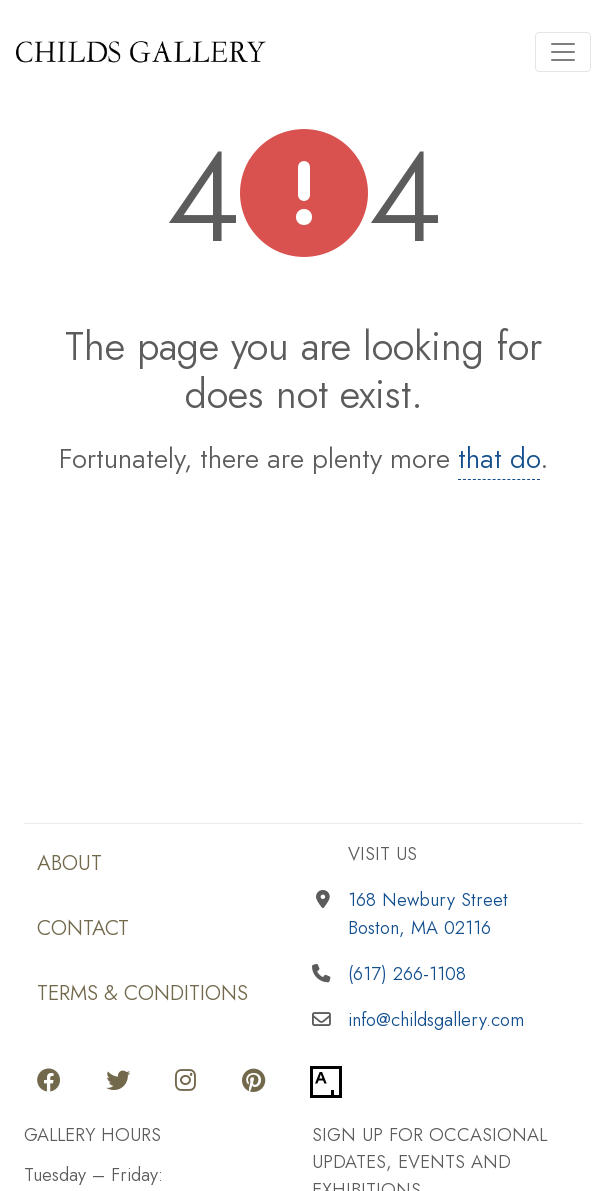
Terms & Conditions (142, 992)
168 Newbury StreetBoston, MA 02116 (428, 913)
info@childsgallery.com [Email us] (436, 1019)
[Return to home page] (259, 52)
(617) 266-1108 (407, 973)
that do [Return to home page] (499, 458)
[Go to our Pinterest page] (253, 1082)
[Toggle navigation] (563, 52)
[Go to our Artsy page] (326, 1082)
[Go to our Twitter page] (118, 1082)
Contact (83, 927)
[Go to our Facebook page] (49, 1082)
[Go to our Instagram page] (185, 1082)
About (69, 862)
